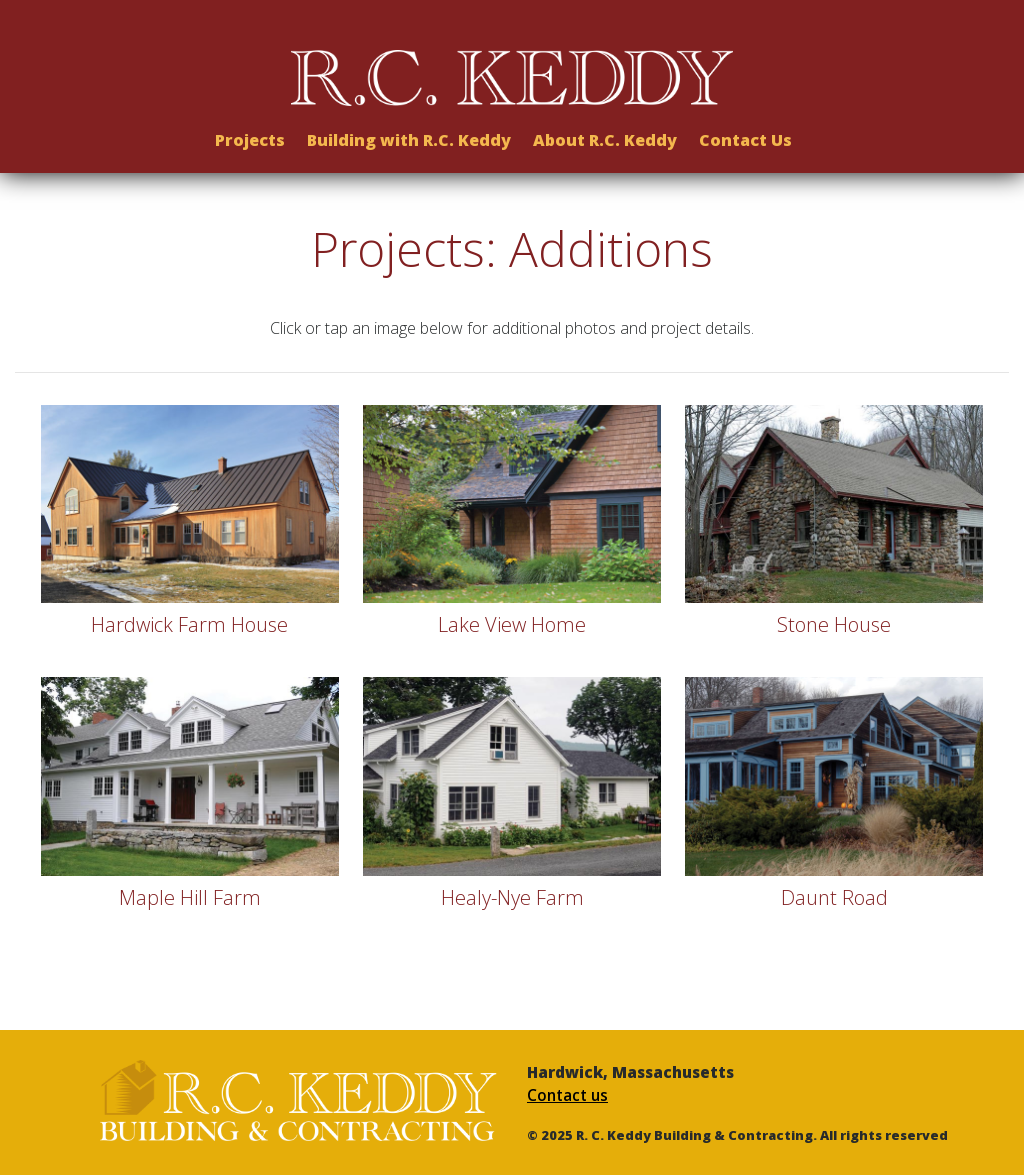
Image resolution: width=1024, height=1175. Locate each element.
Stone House (834, 624)
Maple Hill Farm (190, 897)
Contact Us (745, 134)
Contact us (567, 1095)
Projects (250, 134)
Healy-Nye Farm (512, 897)
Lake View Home (512, 624)
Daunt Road (834, 897)
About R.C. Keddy (605, 134)
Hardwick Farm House (189, 624)
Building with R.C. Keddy (409, 134)
